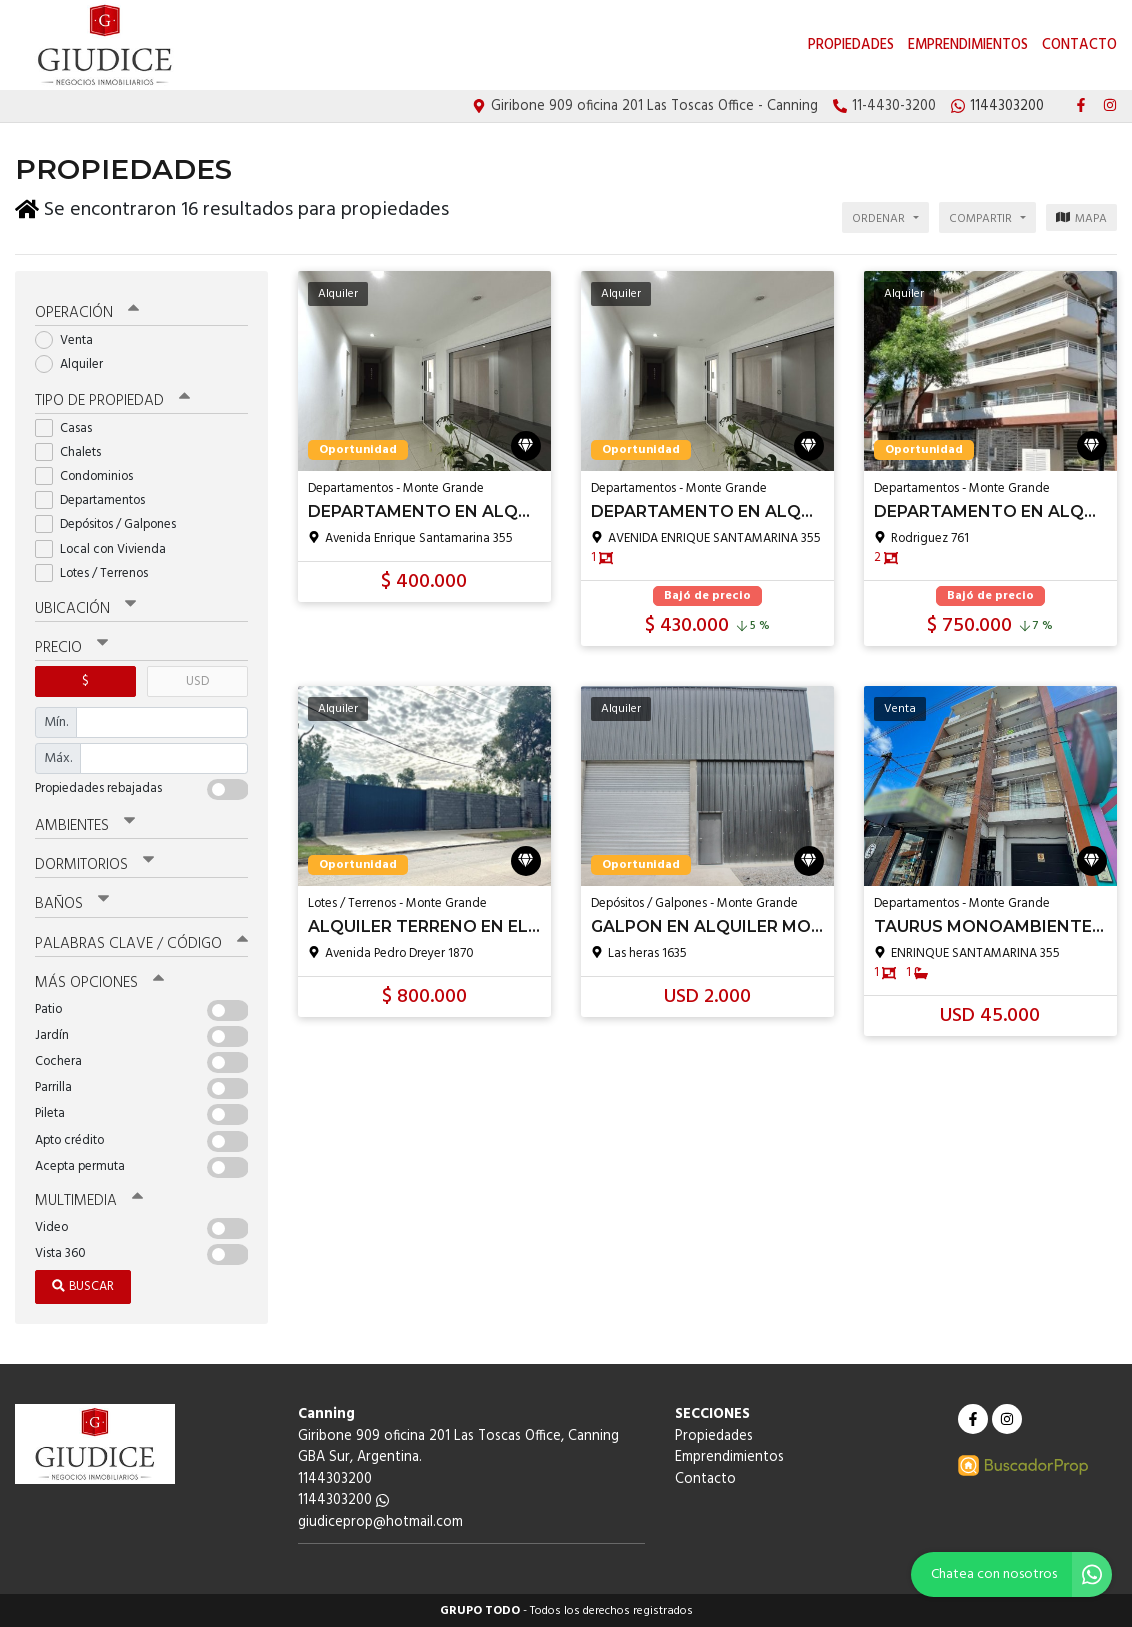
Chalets (74, 451)
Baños (72, 903)
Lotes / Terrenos (98, 572)
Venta (70, 339)
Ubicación (85, 608)
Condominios (90, 475)
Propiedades (851, 45)
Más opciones (99, 982)
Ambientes (85, 825)
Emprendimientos (968, 45)
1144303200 (343, 1499)
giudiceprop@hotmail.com (380, 1521)
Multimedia (89, 1200)
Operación (87, 312)
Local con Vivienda (107, 548)
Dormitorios (94, 864)
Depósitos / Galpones (112, 523)
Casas (70, 427)
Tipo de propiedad (112, 400)
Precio (71, 647)
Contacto (1079, 45)
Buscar (83, 1285)
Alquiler (75, 363)
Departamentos (96, 499)
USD (197, 680)
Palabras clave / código (141, 942)
